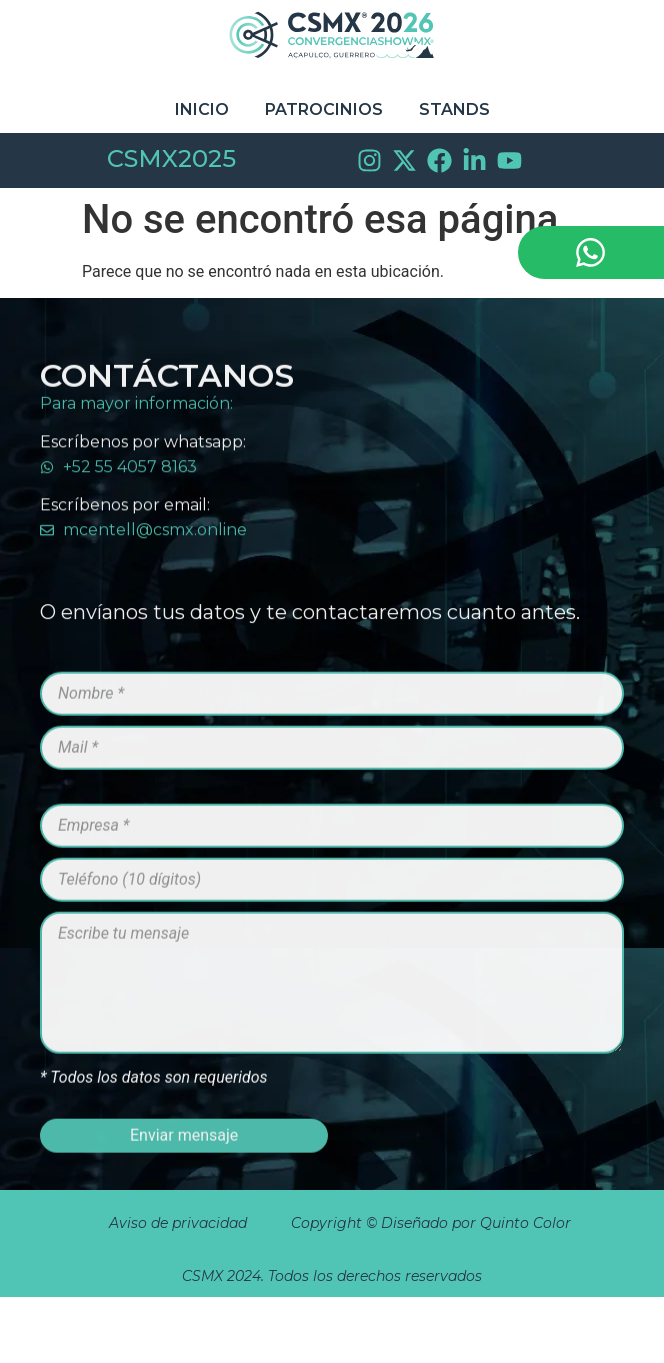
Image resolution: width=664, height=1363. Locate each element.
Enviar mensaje (184, 1164)
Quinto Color (527, 1223)
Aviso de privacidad (178, 1223)
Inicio (202, 109)
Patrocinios (324, 109)
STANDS (454, 109)
